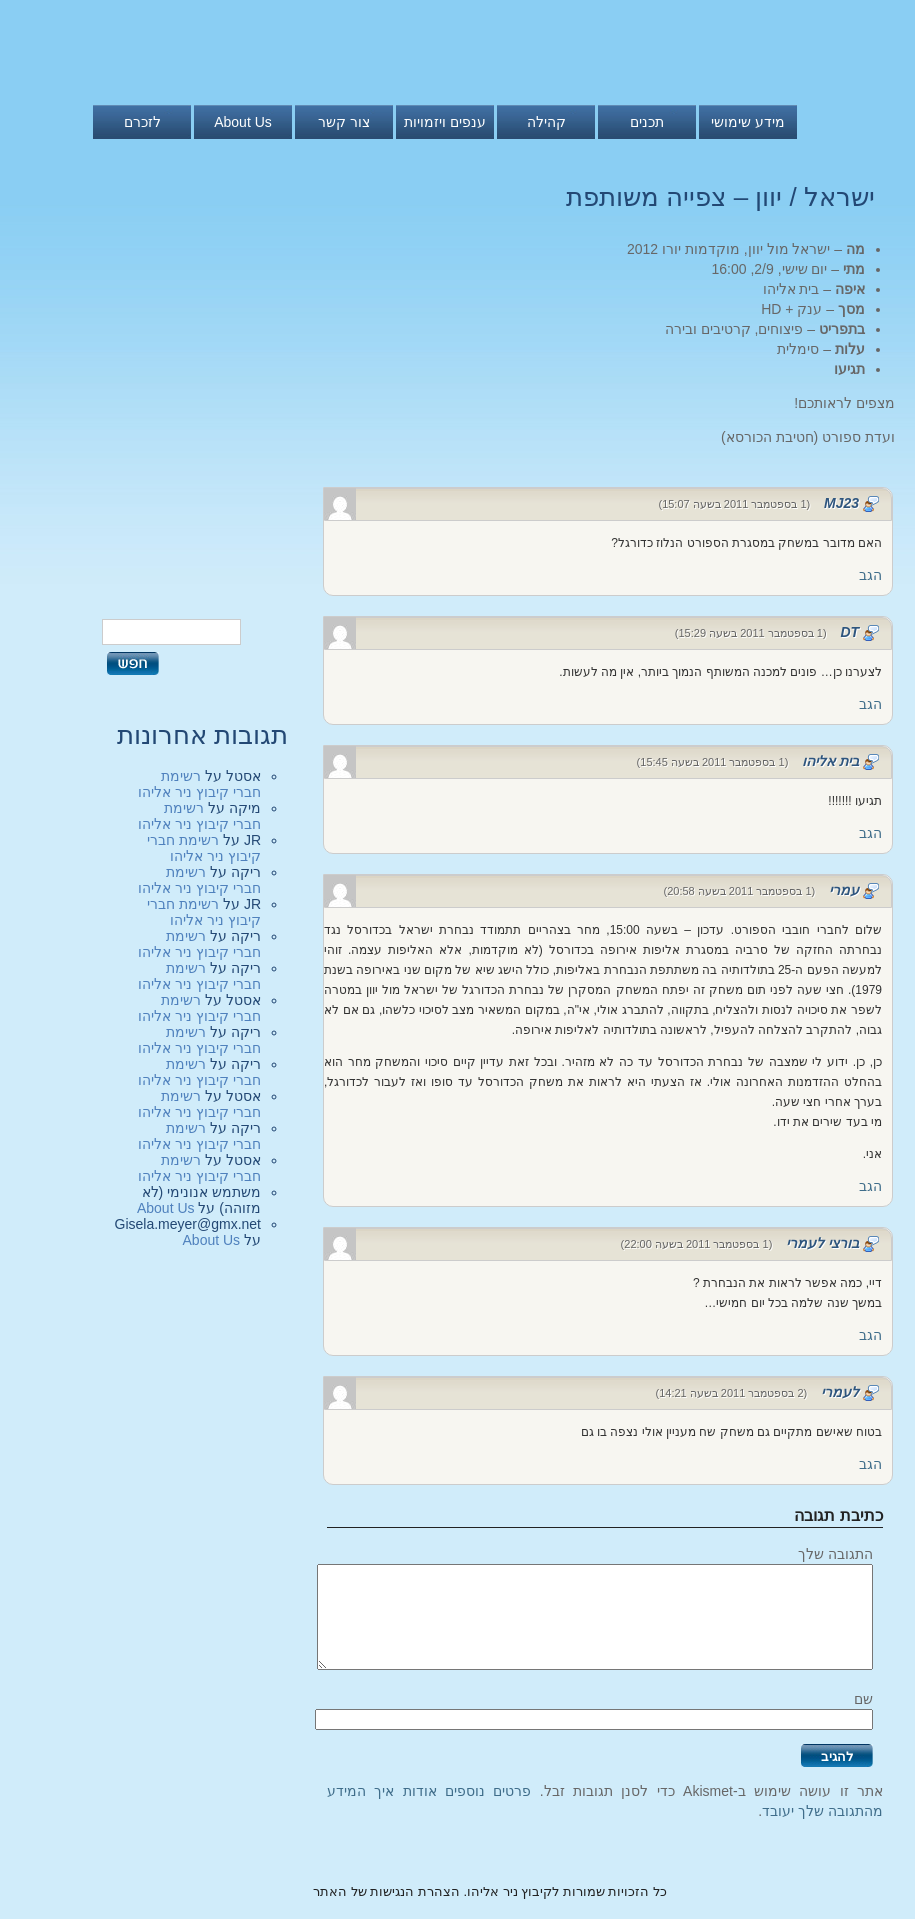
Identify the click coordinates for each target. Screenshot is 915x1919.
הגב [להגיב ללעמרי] (870, 1464)
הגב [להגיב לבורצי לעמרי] (870, 1335)
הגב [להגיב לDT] (870, 704)
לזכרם (142, 122)
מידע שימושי (748, 122)
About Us (243, 122)
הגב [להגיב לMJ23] (870, 575)
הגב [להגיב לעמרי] (870, 1186)
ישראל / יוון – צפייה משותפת (720, 197)
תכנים (647, 122)
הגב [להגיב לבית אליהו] (870, 833)
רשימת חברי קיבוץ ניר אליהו (199, 784)
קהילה (546, 122)
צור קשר (344, 122)
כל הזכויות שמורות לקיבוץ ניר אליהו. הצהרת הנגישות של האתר (490, 1891)
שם (863, 1699)
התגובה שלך (835, 1554)
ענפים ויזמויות (445, 122)
